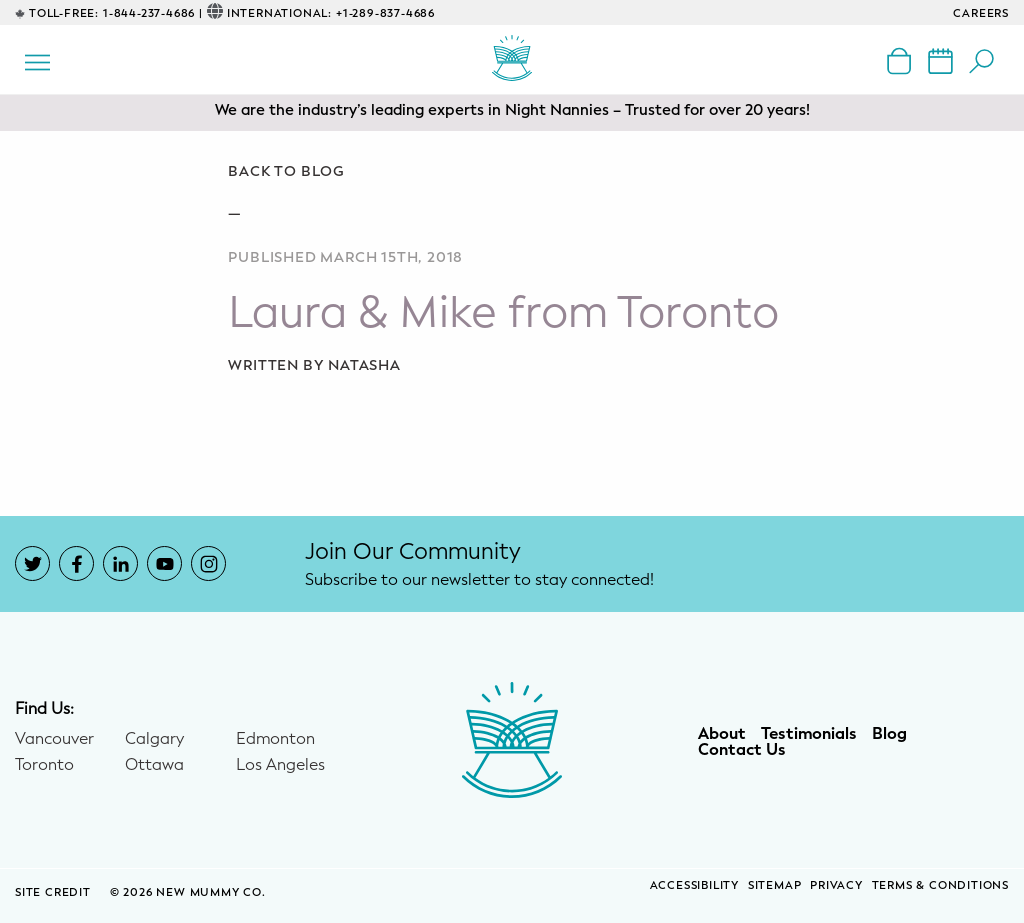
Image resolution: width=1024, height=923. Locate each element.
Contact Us (742, 750)
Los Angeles (280, 765)
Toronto (44, 765)
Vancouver (54, 739)
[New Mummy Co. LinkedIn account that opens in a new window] (120, 563)
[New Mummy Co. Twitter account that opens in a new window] (32, 563)
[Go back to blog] (511, 172)
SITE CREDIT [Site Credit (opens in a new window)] (55, 892)
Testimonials (809, 734)
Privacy (836, 885)
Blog (889, 734)
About (722, 734)
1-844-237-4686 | (153, 13)
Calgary (154, 739)
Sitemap (775, 885)
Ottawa (154, 765)
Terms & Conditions (940, 885)
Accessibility (694, 885)
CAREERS (981, 13)
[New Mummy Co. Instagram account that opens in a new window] (208, 563)
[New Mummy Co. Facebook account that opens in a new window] (76, 563)
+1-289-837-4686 (385, 13)
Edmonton (275, 739)
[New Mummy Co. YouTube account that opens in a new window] (164, 563)
